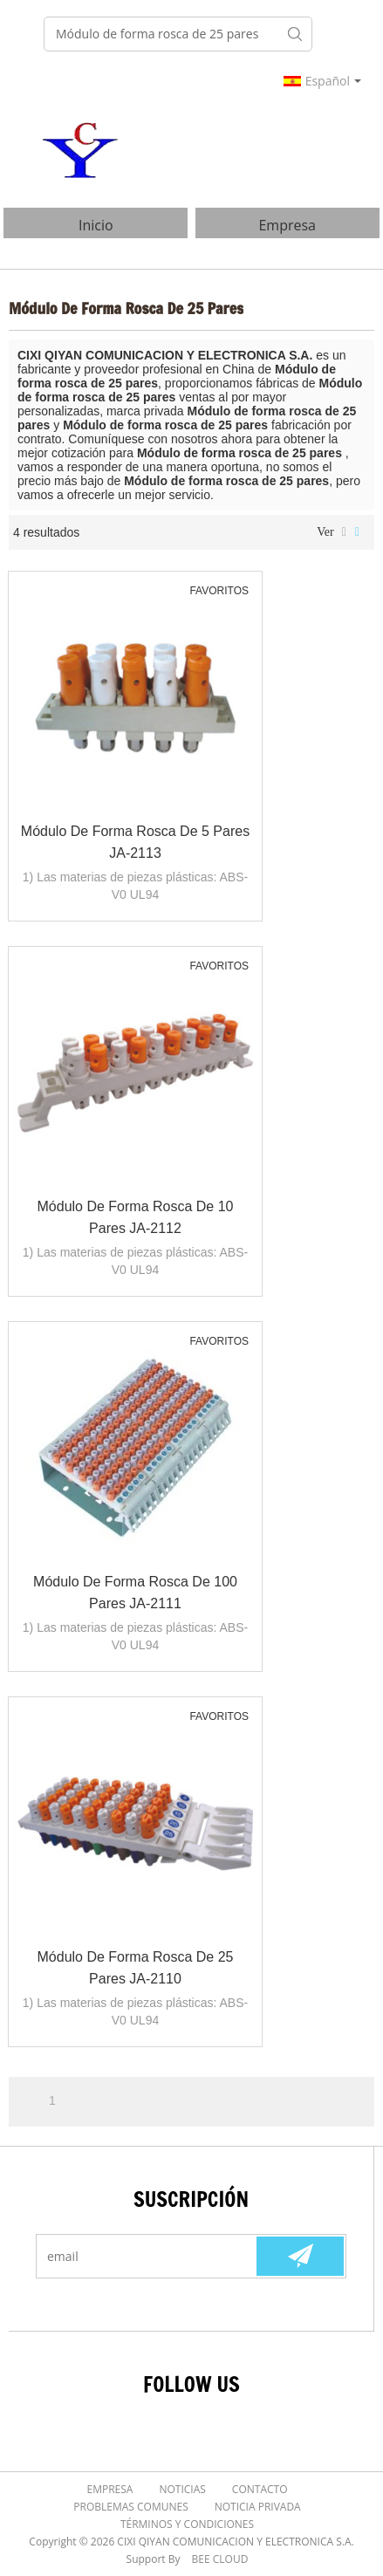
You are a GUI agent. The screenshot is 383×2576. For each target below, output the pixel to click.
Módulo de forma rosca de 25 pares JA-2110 (136, 1967)
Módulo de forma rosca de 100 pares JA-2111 (135, 1592)
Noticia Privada (258, 2506)
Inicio (96, 225)
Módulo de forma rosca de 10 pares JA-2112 (136, 1217)
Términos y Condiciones (187, 2524)
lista (344, 532)
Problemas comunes (130, 2506)
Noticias (182, 2489)
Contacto (260, 2489)
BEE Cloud (220, 2559)
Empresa (287, 225)
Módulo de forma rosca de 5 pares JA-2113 (135, 842)
